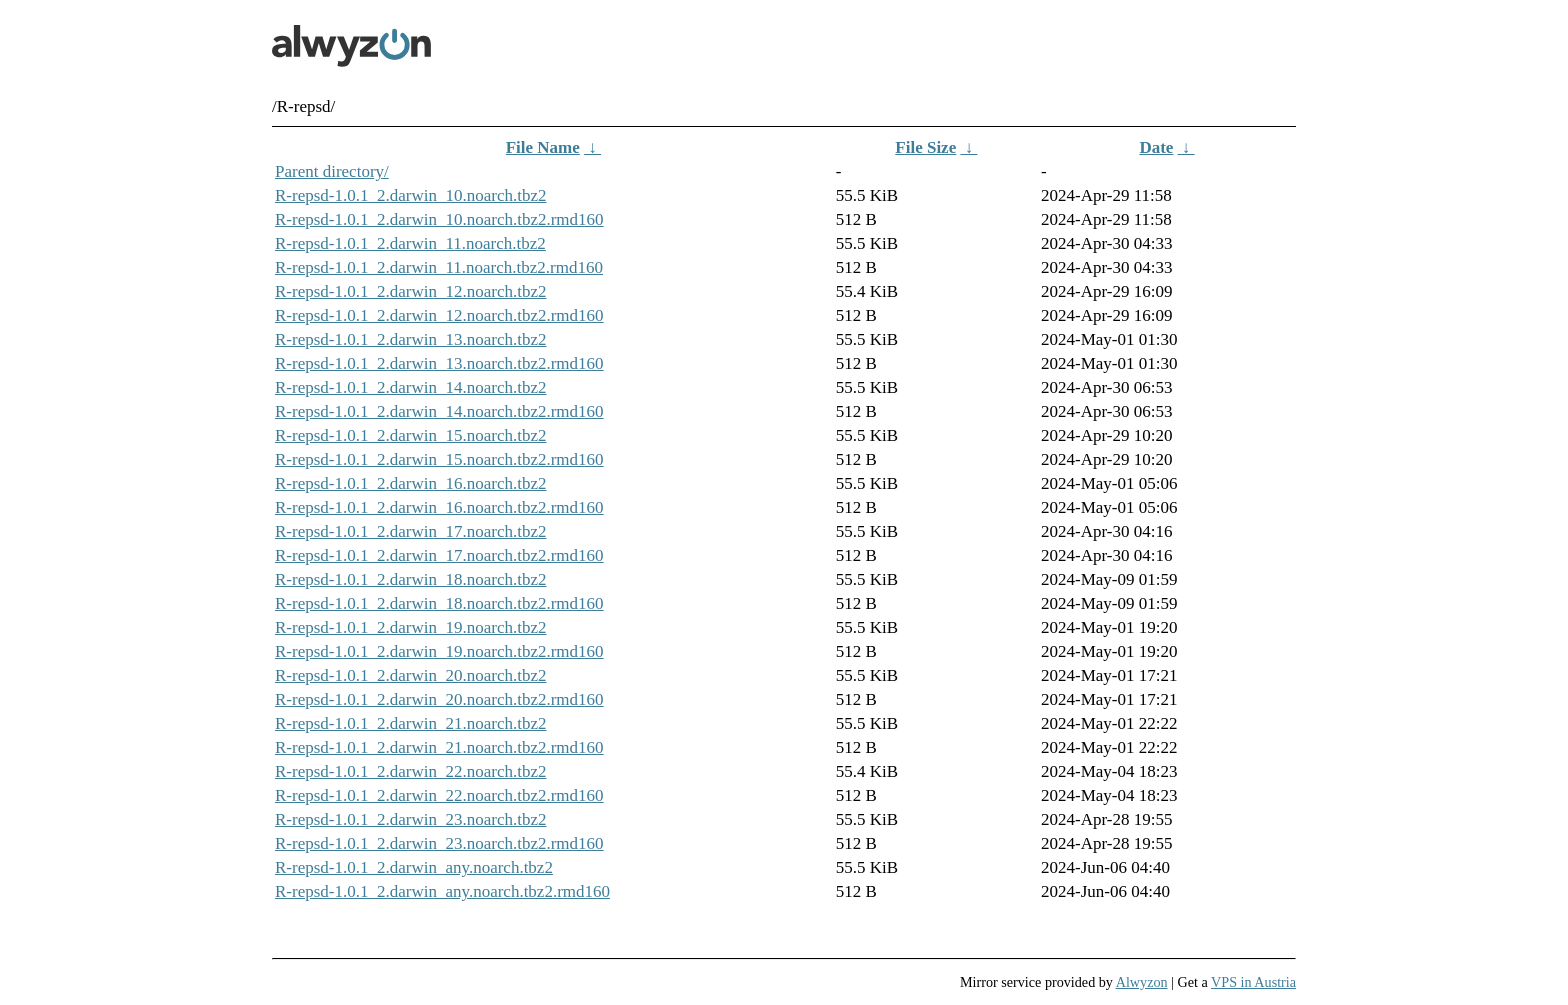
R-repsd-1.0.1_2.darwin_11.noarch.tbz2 (410, 243)
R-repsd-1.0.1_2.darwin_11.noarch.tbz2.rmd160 (439, 267)
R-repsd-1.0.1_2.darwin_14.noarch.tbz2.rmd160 (439, 411)
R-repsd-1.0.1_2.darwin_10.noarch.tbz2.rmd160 (439, 219)
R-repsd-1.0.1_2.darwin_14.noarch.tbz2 (410, 387)
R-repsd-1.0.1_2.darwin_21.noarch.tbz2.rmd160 (439, 747)
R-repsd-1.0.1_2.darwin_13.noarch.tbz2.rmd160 (439, 363)
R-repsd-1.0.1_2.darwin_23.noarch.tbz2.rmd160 (439, 843)
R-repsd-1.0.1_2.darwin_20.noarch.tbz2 (410, 675)
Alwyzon (1142, 982)
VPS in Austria (1253, 982)
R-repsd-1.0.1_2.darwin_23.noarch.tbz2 (410, 819)
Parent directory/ (332, 171)
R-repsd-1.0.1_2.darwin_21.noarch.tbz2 (410, 723)
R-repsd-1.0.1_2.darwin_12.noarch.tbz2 (410, 291)
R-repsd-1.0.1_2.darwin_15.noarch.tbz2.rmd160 (439, 459)
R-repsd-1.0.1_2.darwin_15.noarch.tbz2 (410, 435)
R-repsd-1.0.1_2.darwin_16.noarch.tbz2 (410, 483)
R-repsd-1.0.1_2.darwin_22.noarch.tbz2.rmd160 (439, 795)
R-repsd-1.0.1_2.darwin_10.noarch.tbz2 (410, 195)
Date (1156, 147)
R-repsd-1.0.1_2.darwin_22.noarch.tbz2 (410, 771)
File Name (543, 147)
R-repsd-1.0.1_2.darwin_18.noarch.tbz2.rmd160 (439, 603)
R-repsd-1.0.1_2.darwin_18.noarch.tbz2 (410, 579)
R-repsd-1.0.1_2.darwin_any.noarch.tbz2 (414, 867)
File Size (925, 147)
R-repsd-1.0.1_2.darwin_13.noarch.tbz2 (410, 339)
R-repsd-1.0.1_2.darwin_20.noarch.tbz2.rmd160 (439, 699)
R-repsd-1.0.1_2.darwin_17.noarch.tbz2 (410, 531)
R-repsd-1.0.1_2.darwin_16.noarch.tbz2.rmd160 (439, 507)
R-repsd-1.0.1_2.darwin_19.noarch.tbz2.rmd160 (439, 651)
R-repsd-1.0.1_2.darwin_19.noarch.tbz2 (410, 627)
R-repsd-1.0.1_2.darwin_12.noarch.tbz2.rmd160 (439, 315)
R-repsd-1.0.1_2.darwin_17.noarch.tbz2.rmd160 (439, 555)
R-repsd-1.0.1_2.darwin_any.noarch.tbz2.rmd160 (442, 891)
